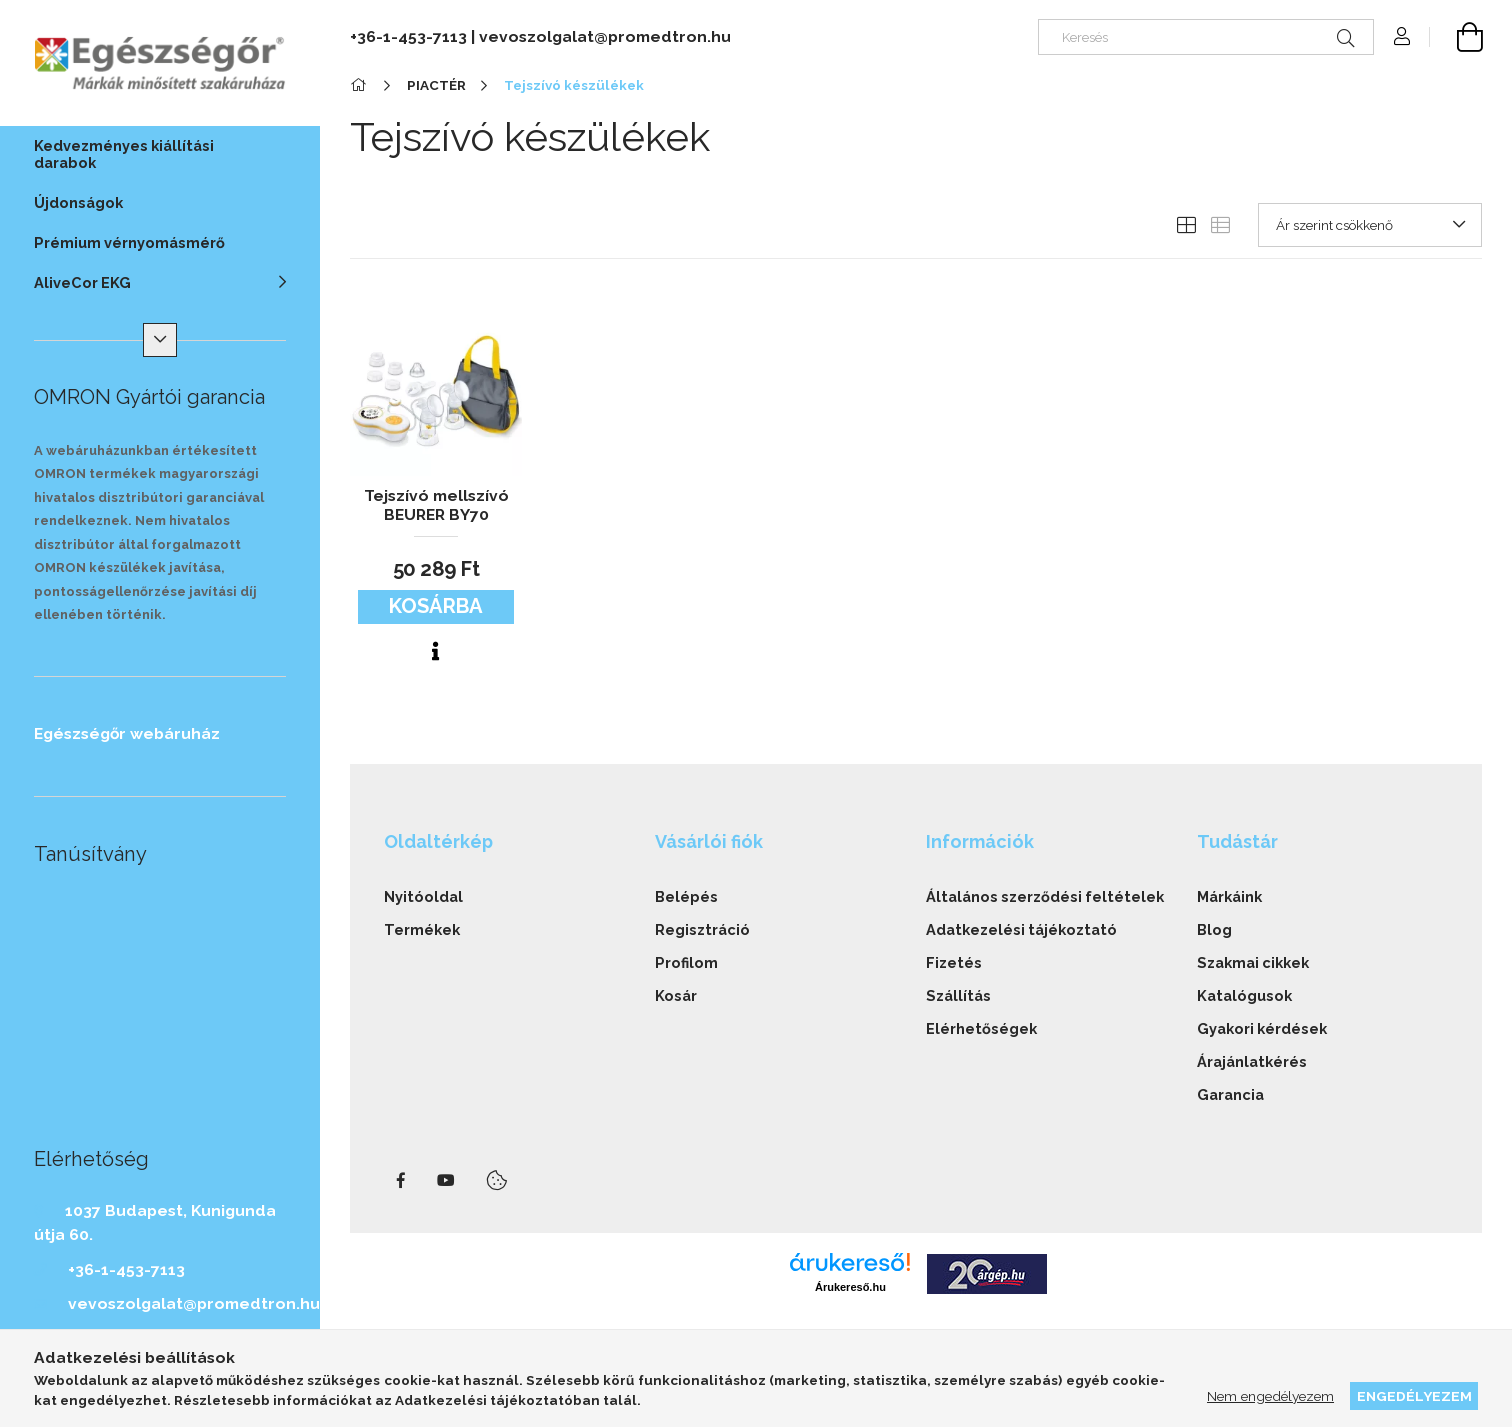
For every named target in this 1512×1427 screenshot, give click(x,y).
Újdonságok (78, 202)
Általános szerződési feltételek (1045, 896)
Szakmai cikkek (1253, 962)
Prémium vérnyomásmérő (129, 242)
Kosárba (436, 606)
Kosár (676, 995)
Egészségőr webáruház (127, 733)
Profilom (686, 962)
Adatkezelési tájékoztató (1021, 929)
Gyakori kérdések (1262, 1028)
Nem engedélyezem (1270, 1396)
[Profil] (1402, 37)
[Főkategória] (361, 85)
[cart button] (1456, 37)
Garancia (1230, 1094)
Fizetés (954, 962)
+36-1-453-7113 (126, 1269)
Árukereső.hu (850, 1287)
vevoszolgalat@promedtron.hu (194, 1303)
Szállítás (958, 995)
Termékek (422, 929)
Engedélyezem (1414, 1396)
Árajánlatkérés (1252, 1061)
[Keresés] (1206, 37)
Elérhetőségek (981, 1028)
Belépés (686, 896)
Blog (1214, 929)
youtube (446, 1181)
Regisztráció (702, 929)
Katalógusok (1244, 995)
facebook (401, 1181)
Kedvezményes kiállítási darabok (124, 154)
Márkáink (1229, 896)
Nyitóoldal (423, 896)
